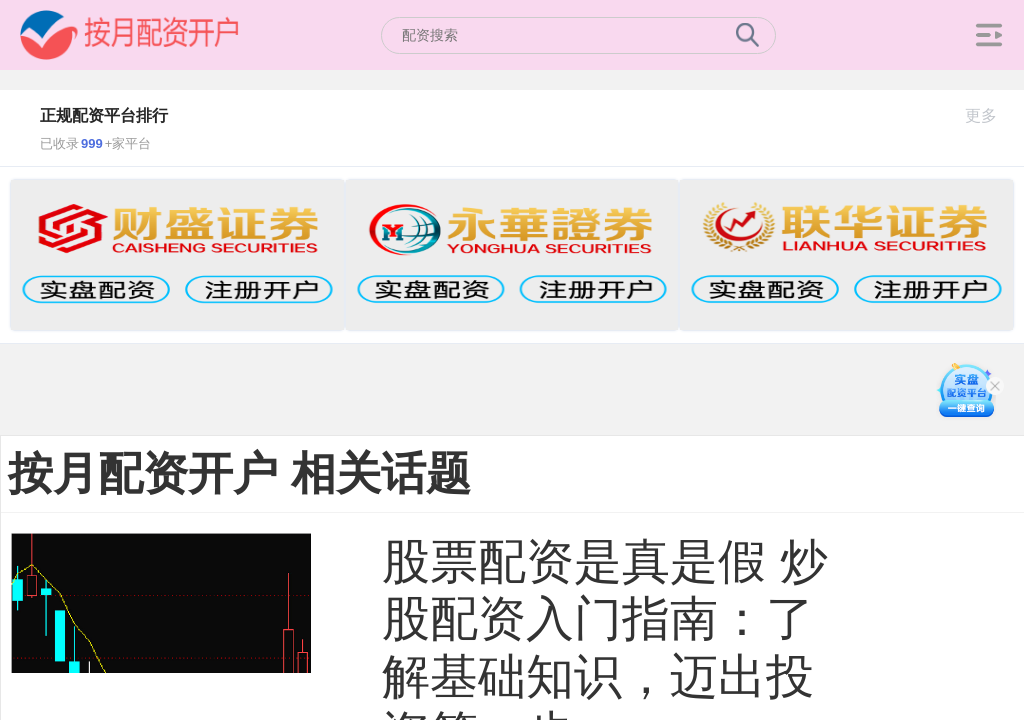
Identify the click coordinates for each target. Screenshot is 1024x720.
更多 (989, 115)
